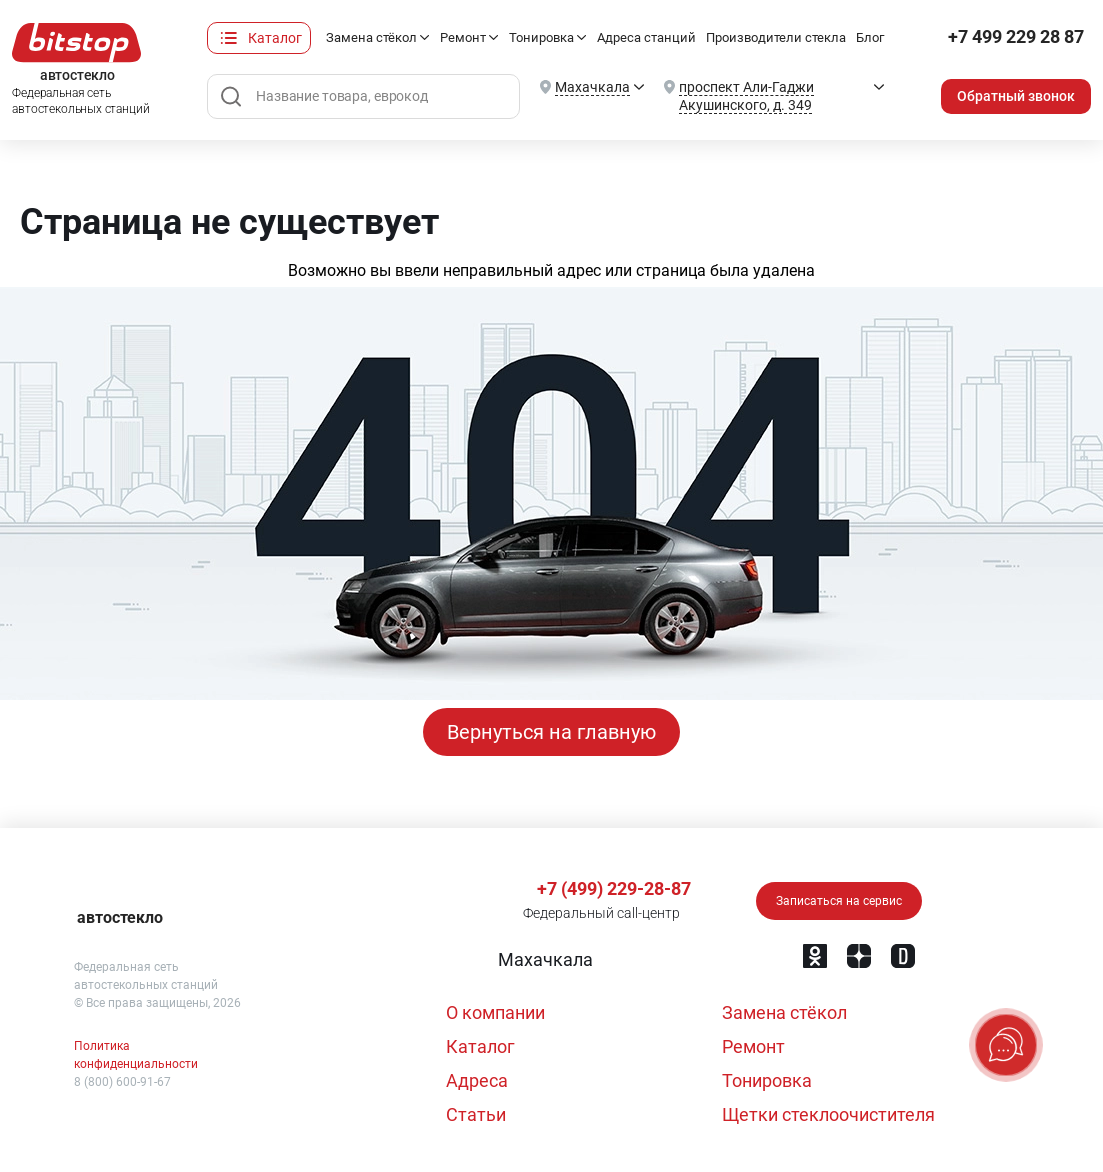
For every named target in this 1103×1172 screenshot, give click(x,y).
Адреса (477, 1080)
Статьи (476, 1114)
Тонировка (541, 37)
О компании (495, 1012)
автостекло (120, 917)
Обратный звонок (1016, 96)
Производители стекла (776, 37)
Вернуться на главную (551, 732)
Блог (870, 37)
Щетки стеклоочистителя (828, 1114)
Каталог (275, 38)
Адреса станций (646, 37)
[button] (543, 960)
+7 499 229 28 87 (1016, 37)
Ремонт (463, 37)
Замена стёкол (371, 37)
